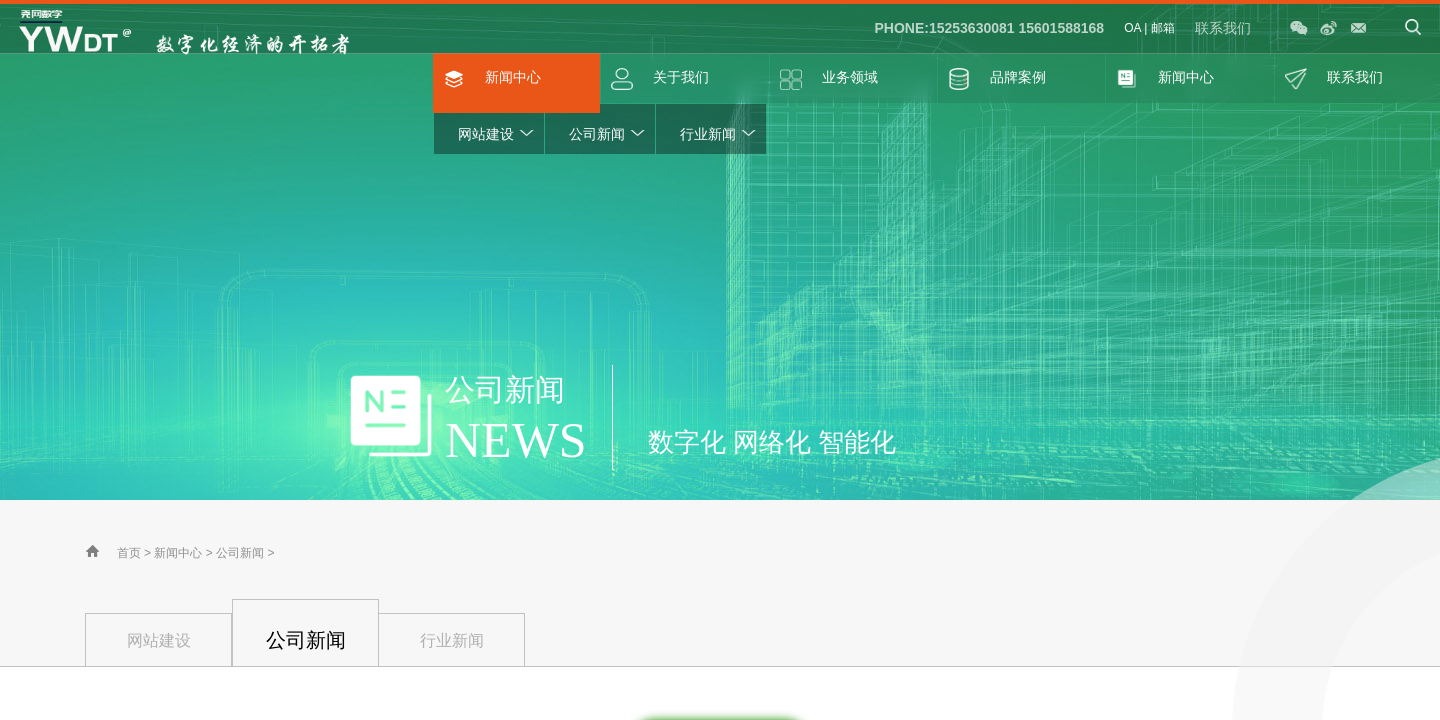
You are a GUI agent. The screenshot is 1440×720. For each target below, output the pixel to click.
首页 (129, 553)
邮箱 (1163, 28)
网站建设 (486, 134)
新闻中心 (178, 553)
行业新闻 (708, 134)
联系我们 (1223, 28)
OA (1132, 28)
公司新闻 (597, 134)
